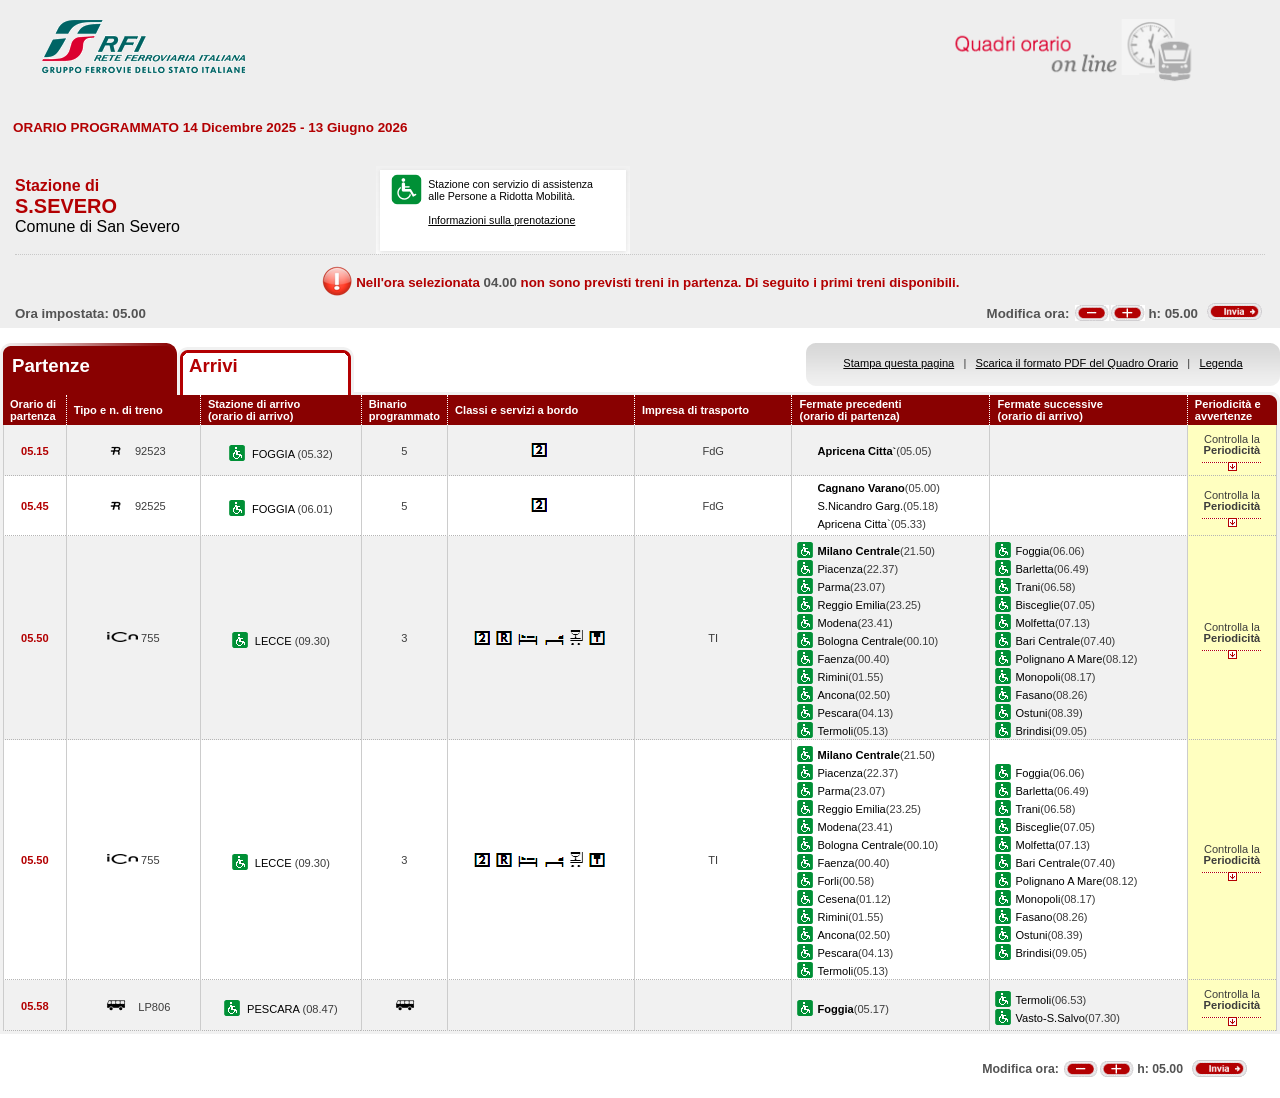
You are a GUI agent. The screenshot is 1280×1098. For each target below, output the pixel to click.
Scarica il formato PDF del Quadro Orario (1077, 363)
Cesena (836, 899)
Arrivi (213, 365)
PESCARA (274, 1009)
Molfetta (1034, 623)
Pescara (837, 713)
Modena (837, 623)
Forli (828, 881)
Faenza (835, 659)
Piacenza (840, 569)
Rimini (832, 677)
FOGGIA (275, 454)
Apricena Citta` (853, 524)
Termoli (835, 731)
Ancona (836, 695)
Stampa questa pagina (898, 363)
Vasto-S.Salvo (1049, 1018)
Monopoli (1037, 677)
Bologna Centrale (860, 641)
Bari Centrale (1047, 641)
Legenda (1221, 363)
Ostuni (1031, 713)
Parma (833, 587)
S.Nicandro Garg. (860, 506)
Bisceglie (1037, 605)
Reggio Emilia (851, 605)
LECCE (275, 641)
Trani (1027, 587)
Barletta (1034, 569)
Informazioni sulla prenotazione (501, 220)
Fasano (1033, 695)
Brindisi (1033, 731)
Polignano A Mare (1058, 659)
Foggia (1032, 551)
